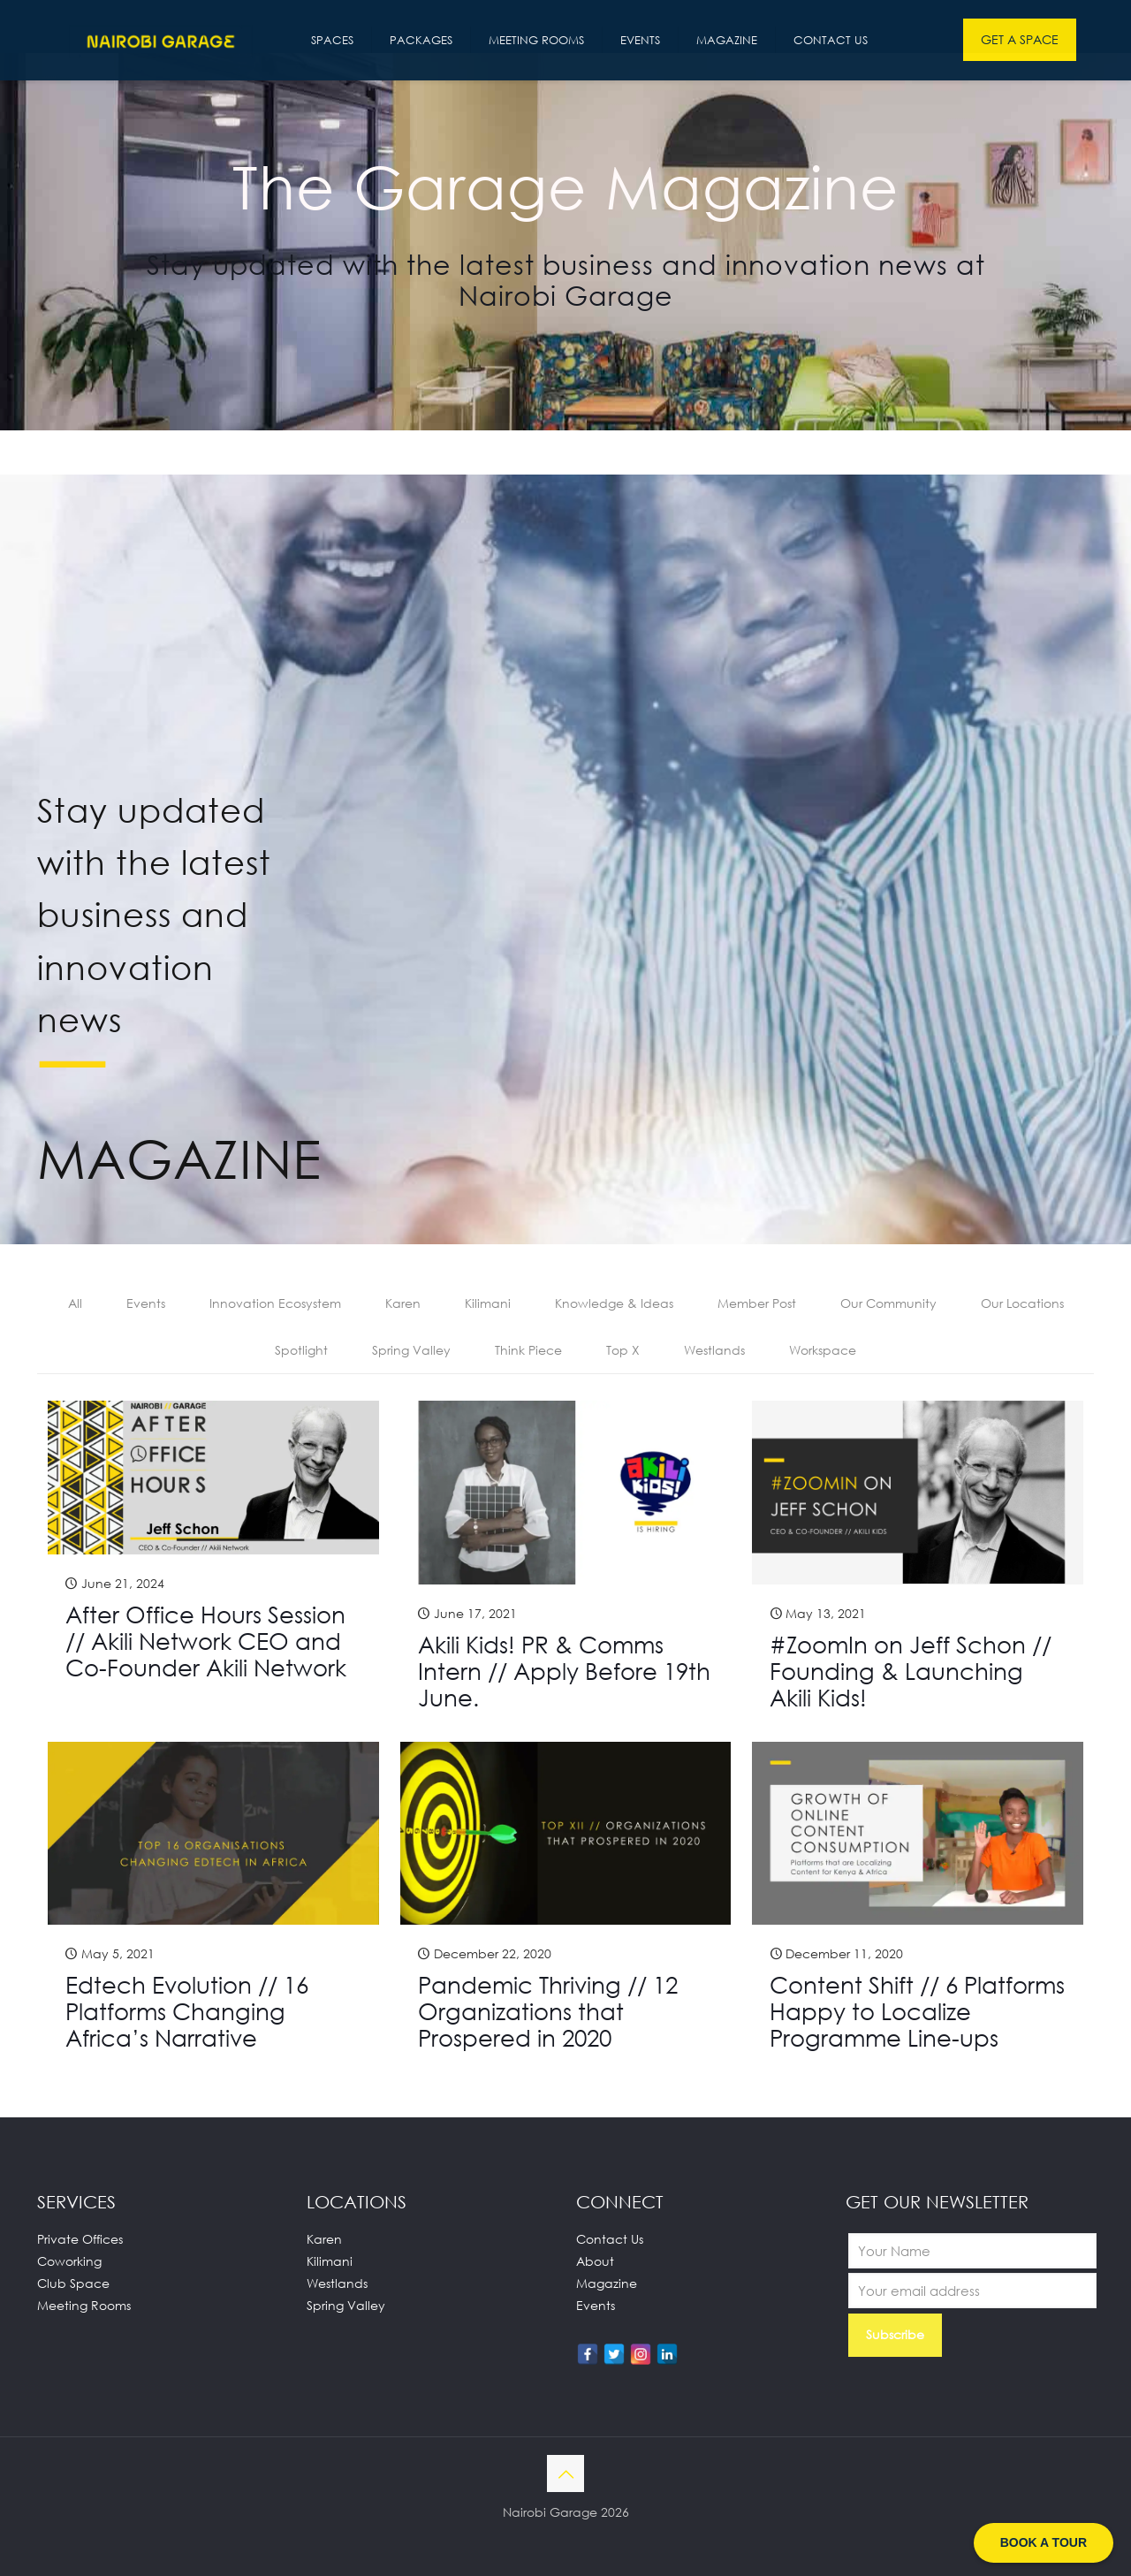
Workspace (822, 1349)
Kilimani (488, 1303)
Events (145, 1303)
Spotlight (301, 1349)
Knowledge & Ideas (614, 1303)
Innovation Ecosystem (275, 1303)
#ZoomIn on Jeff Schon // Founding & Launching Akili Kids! (910, 1671)
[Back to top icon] (565, 2473)
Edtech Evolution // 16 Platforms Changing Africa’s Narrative (186, 2011)
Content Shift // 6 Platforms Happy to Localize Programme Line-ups (917, 2011)
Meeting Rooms (84, 2305)
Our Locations (1022, 1303)
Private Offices (80, 2238)
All (75, 1303)
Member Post (756, 1303)
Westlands (714, 1349)
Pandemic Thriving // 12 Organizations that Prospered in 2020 (548, 2011)
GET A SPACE (1020, 39)
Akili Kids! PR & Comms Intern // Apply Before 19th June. (564, 1671)
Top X (623, 1349)
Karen (403, 1303)
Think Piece (528, 1349)
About (595, 2260)
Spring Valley (411, 1349)
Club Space (73, 2283)
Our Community (888, 1303)
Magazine (606, 2283)
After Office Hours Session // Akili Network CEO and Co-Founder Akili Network (205, 1641)
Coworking (69, 2260)
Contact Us (609, 2238)
